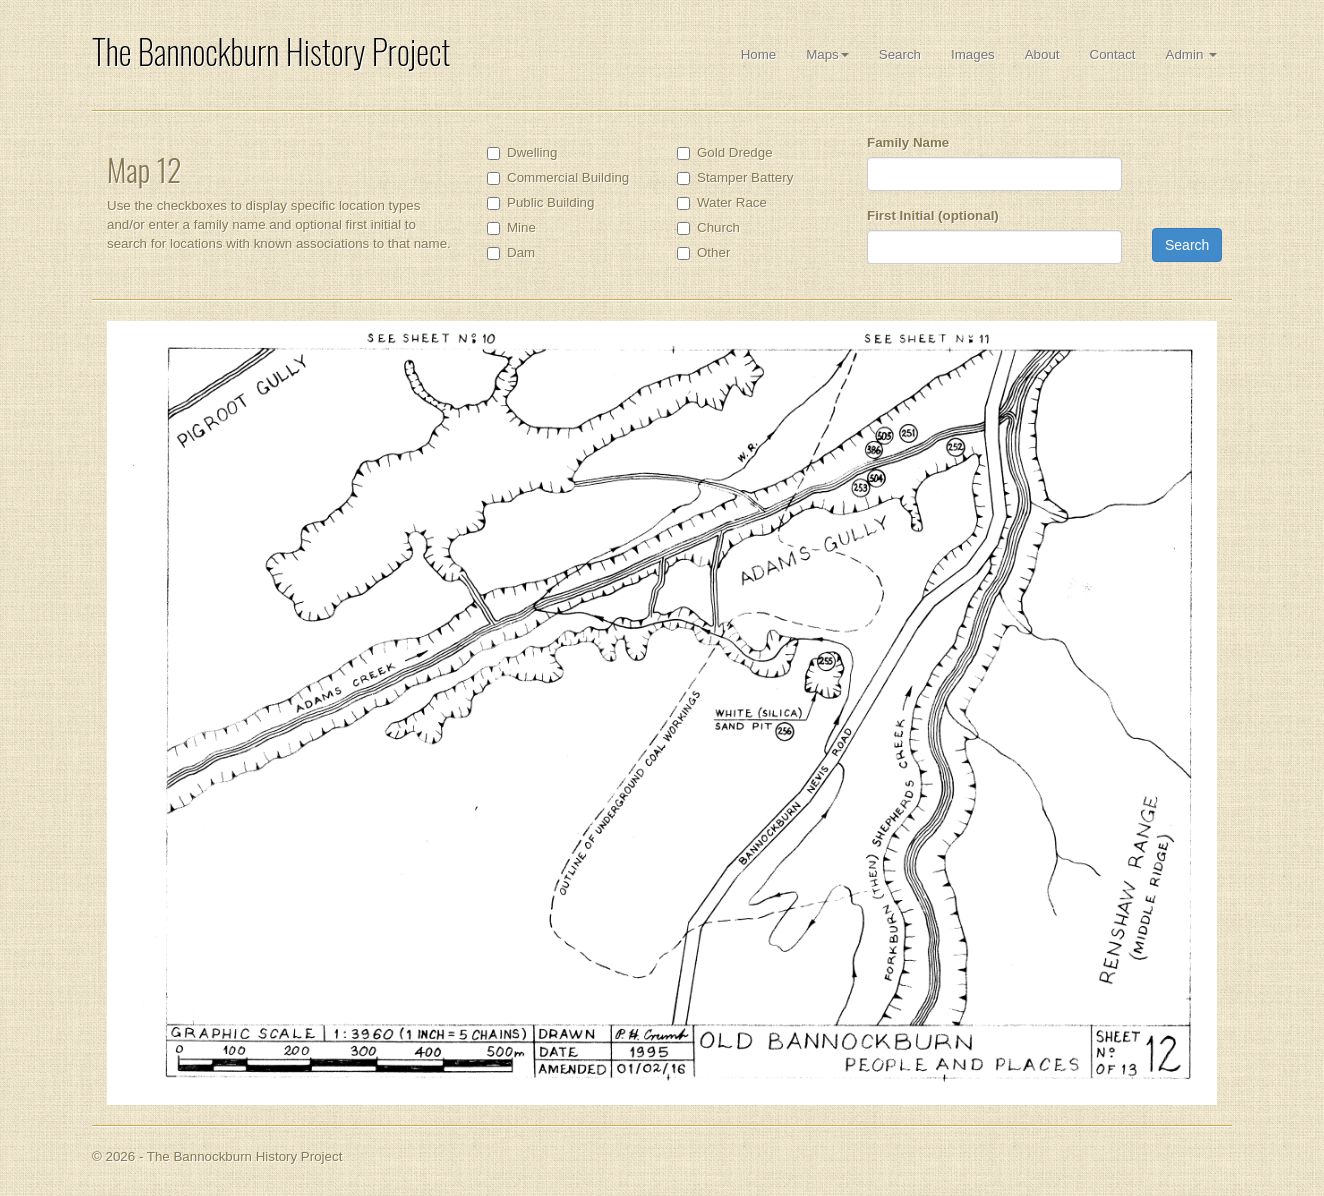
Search (900, 54)
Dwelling (532, 152)
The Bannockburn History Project (271, 51)
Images (973, 54)
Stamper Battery (745, 177)
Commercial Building (568, 177)
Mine (521, 227)
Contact (1113, 54)
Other (713, 252)
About (1042, 54)
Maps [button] (827, 54)
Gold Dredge (735, 152)
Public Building (550, 202)
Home (759, 54)
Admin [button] (1191, 54)
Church (718, 227)
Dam (521, 252)
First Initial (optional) (933, 215)
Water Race (732, 202)
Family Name (908, 142)
